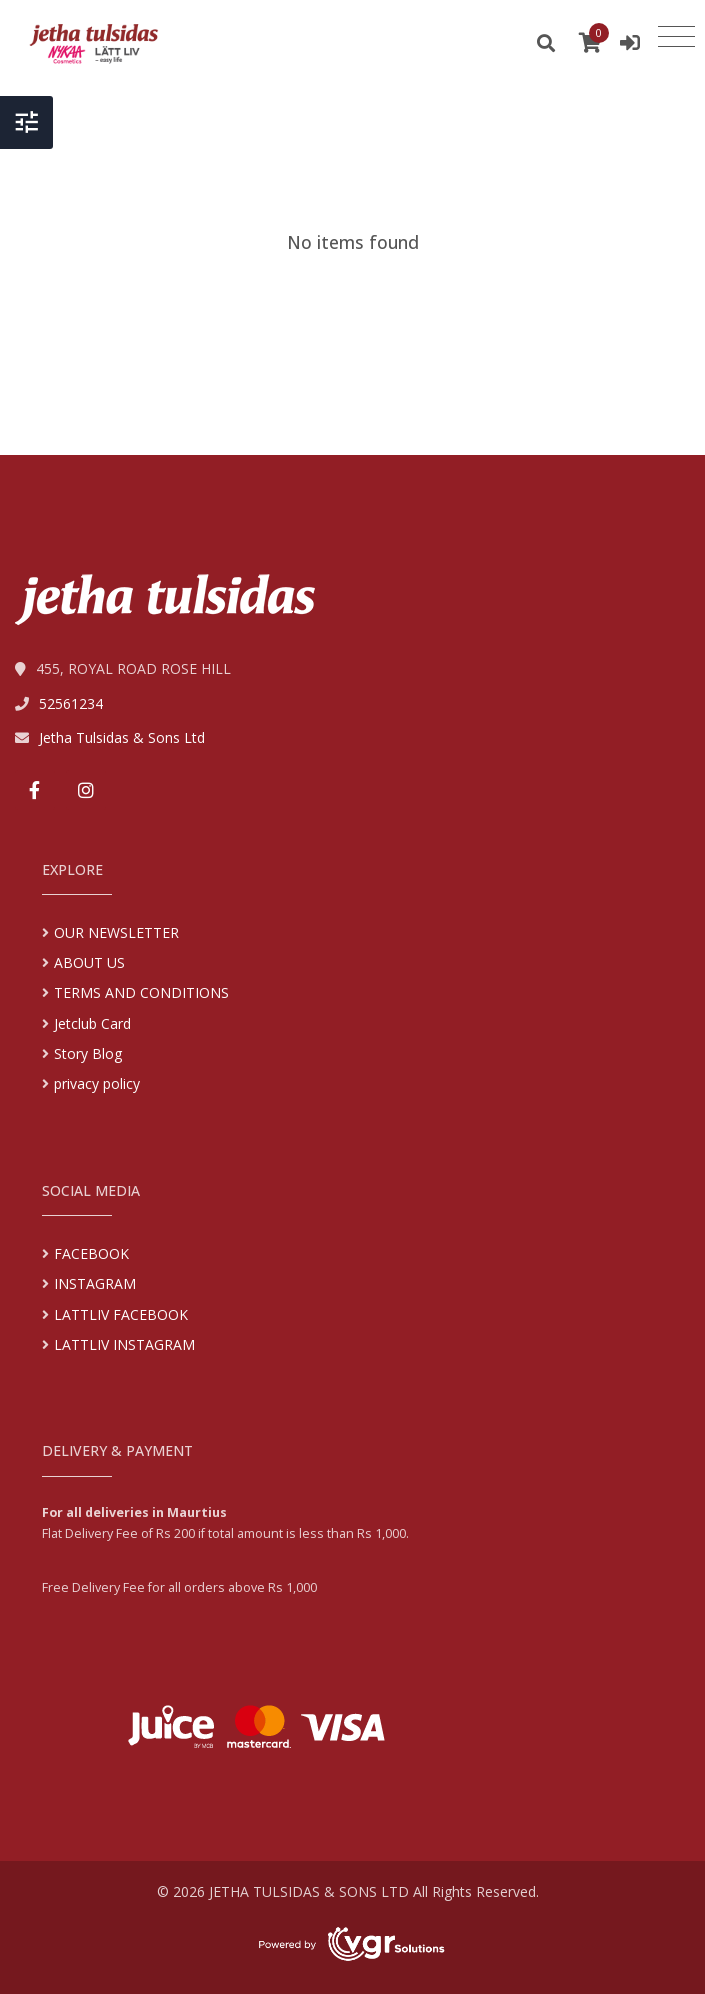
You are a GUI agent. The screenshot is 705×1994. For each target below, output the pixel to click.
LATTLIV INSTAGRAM (124, 1344)
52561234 (71, 703)
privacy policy (97, 1083)
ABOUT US (89, 962)
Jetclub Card (92, 1023)
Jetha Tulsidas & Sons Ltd (122, 737)
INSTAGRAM (95, 1283)
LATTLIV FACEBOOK (121, 1314)
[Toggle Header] (26, 122)
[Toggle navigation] (676, 37)
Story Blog (88, 1053)
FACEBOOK (91, 1253)
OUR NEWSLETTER (116, 932)
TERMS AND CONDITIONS (141, 992)
